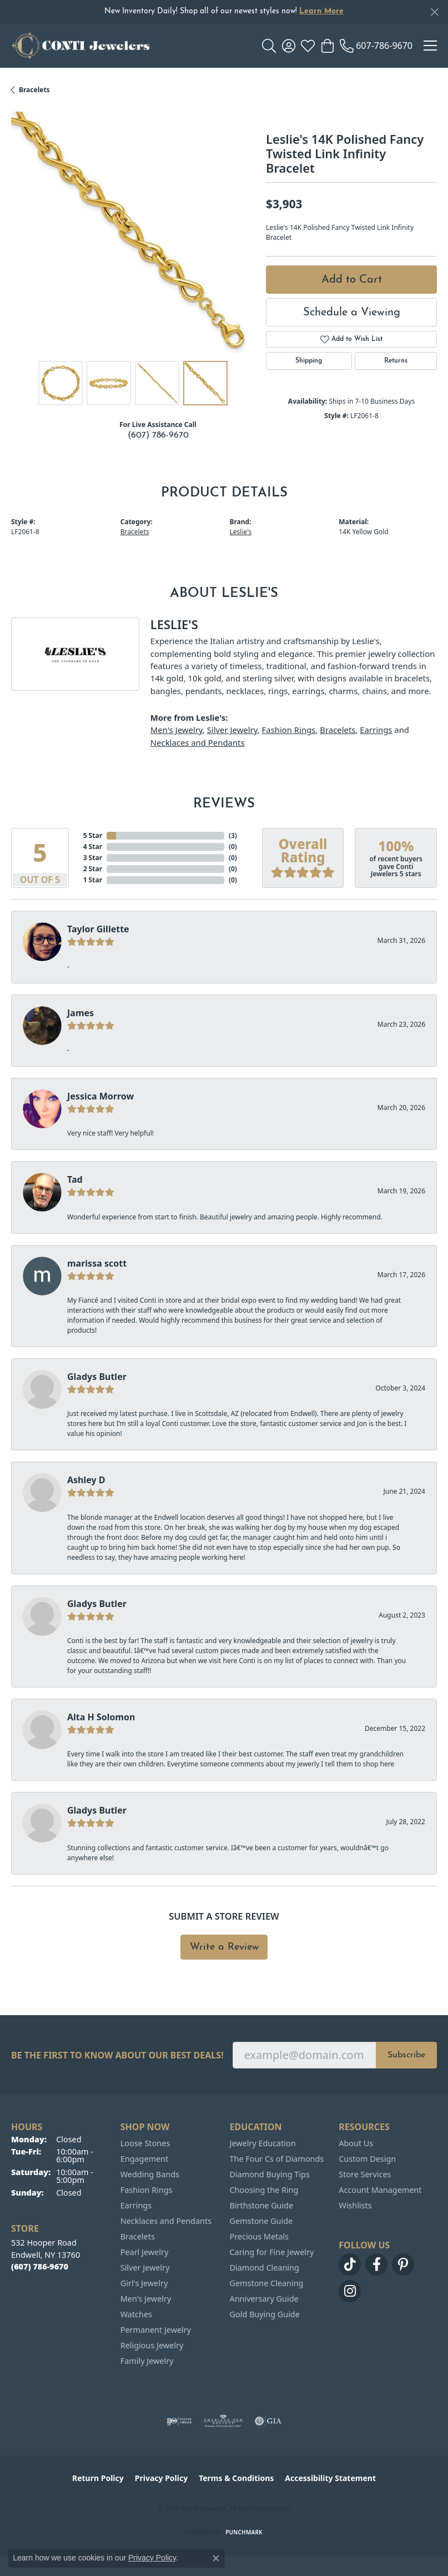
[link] (376, 45)
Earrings (376, 729)
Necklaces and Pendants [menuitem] (166, 2221)
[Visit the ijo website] (179, 2421)
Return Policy (98, 2478)
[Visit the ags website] (223, 2421)
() (233, 835)
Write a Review (224, 1947)
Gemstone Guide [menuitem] (261, 2221)
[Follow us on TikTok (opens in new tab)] (350, 2264)
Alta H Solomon (101, 1717)
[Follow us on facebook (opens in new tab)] (376, 2264)
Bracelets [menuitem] (137, 2236)
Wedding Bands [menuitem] (149, 2174)
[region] (133, 233)
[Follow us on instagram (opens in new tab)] (350, 2291)
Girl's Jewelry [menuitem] (144, 2283)
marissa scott (97, 1263)
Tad (75, 1179)
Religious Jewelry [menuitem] (151, 2345)
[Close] (434, 12)
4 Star (92, 846)
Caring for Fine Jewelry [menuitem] (272, 2252)
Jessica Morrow (100, 1096)
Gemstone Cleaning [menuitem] (267, 2283)
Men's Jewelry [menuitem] (146, 2298)
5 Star (92, 835)
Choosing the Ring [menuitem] (264, 2190)
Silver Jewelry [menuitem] (145, 2267)
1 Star (92, 880)
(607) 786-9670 (158, 435)
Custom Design (367, 2158)
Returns (395, 361)
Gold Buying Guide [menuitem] (265, 2314)
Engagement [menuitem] (144, 2158)
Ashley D (86, 1480)
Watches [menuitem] (136, 2314)
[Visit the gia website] (268, 2421)
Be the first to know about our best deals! (117, 2055)
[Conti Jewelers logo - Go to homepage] (80, 45)
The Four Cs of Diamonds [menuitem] (277, 2158)
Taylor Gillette (98, 929)
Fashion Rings (289, 729)
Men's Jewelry (176, 729)
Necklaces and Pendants (197, 742)
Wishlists (355, 2205)
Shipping (308, 361)
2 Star (92, 868)
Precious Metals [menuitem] (259, 2236)
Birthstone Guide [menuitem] (262, 2205)
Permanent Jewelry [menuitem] (155, 2329)
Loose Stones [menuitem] (145, 2143)
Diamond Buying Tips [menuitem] (270, 2174)
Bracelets (34, 89)
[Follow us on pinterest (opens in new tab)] (403, 2264)
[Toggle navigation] (430, 45)
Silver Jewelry (232, 729)
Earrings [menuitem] (136, 2205)
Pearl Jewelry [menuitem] (144, 2252)
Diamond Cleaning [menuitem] (264, 2267)
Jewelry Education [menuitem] (263, 2143)
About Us (356, 2143)
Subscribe (406, 2055)
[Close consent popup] (216, 2558)
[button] (269, 45)
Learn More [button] (321, 11)
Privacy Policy (161, 2478)
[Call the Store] (39, 2266)
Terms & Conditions (236, 2478)
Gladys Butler (97, 1376)
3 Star (92, 857)
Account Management (380, 2190)
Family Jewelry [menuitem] (147, 2361)
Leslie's (241, 531)
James (80, 1013)
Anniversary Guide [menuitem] (264, 2298)
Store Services (365, 2174)
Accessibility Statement (330, 2478)
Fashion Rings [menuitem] (146, 2190)
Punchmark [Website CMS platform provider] (244, 2532)
